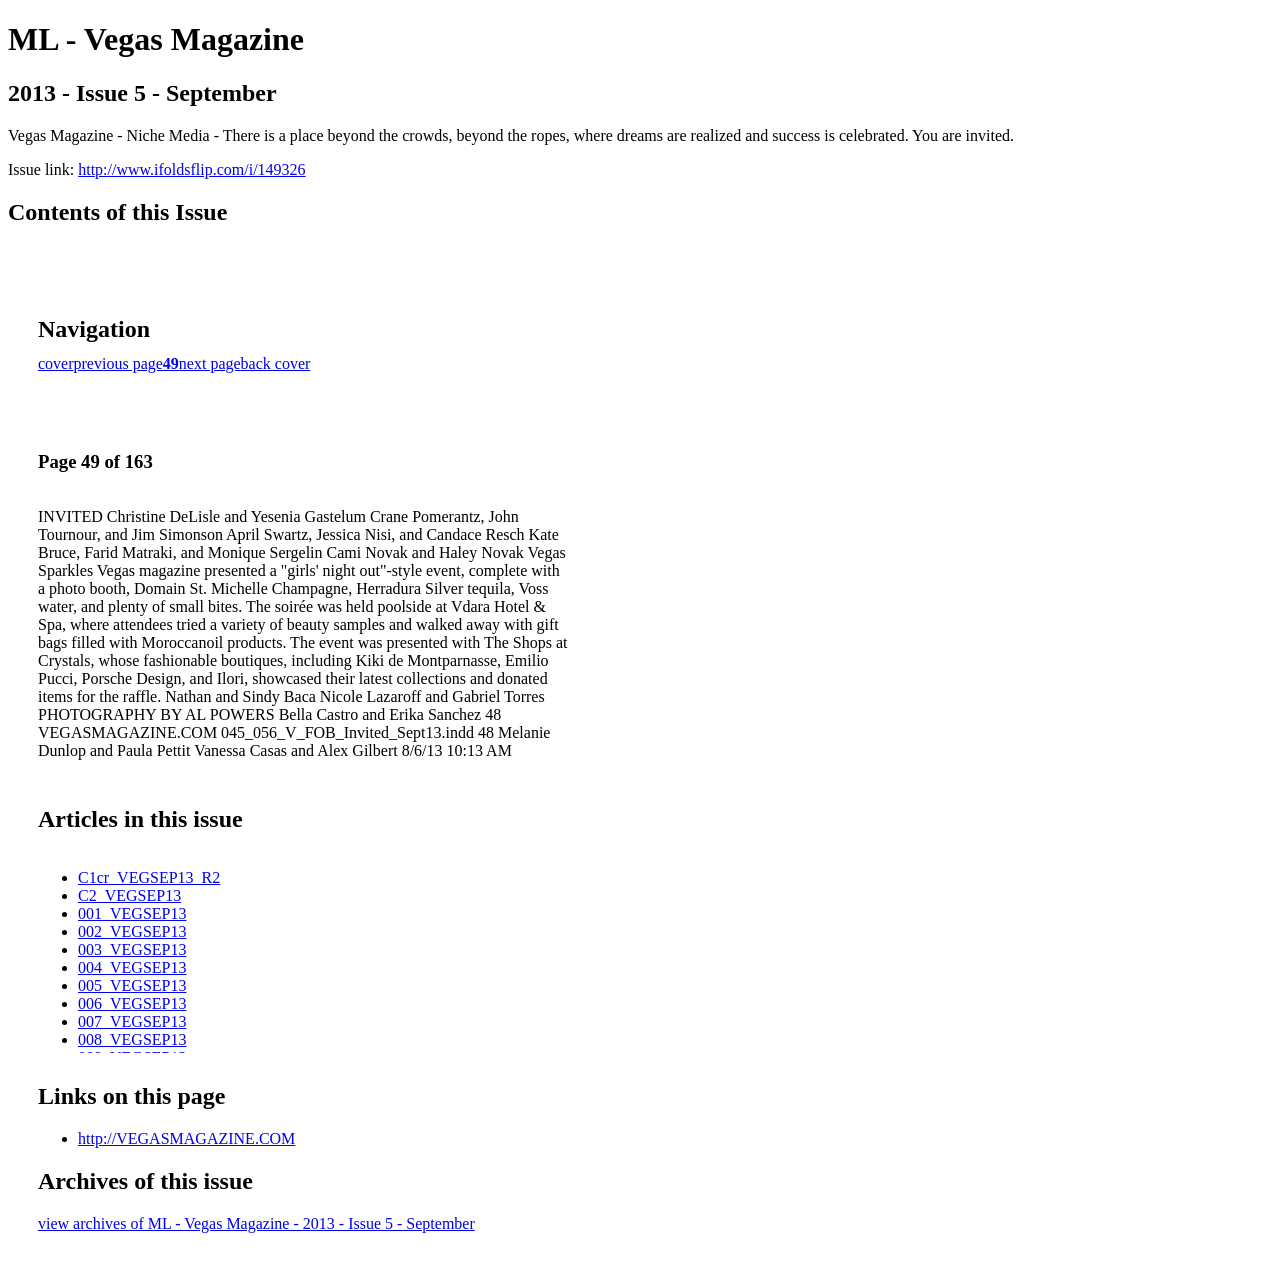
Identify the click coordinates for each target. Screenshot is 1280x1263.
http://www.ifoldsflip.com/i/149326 (191, 169)
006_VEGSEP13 (132, 1003)
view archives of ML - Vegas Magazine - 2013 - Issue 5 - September (256, 1223)
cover (56, 363)
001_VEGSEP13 (132, 913)
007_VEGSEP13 (132, 1021)
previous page (118, 363)
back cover (276, 363)
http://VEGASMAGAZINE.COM (186, 1138)
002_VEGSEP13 (132, 931)
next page (210, 363)
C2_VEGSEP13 (129, 895)
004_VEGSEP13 (132, 967)
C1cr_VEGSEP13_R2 (149, 877)
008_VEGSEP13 (132, 1039)
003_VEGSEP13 (132, 949)
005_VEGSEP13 (132, 985)
